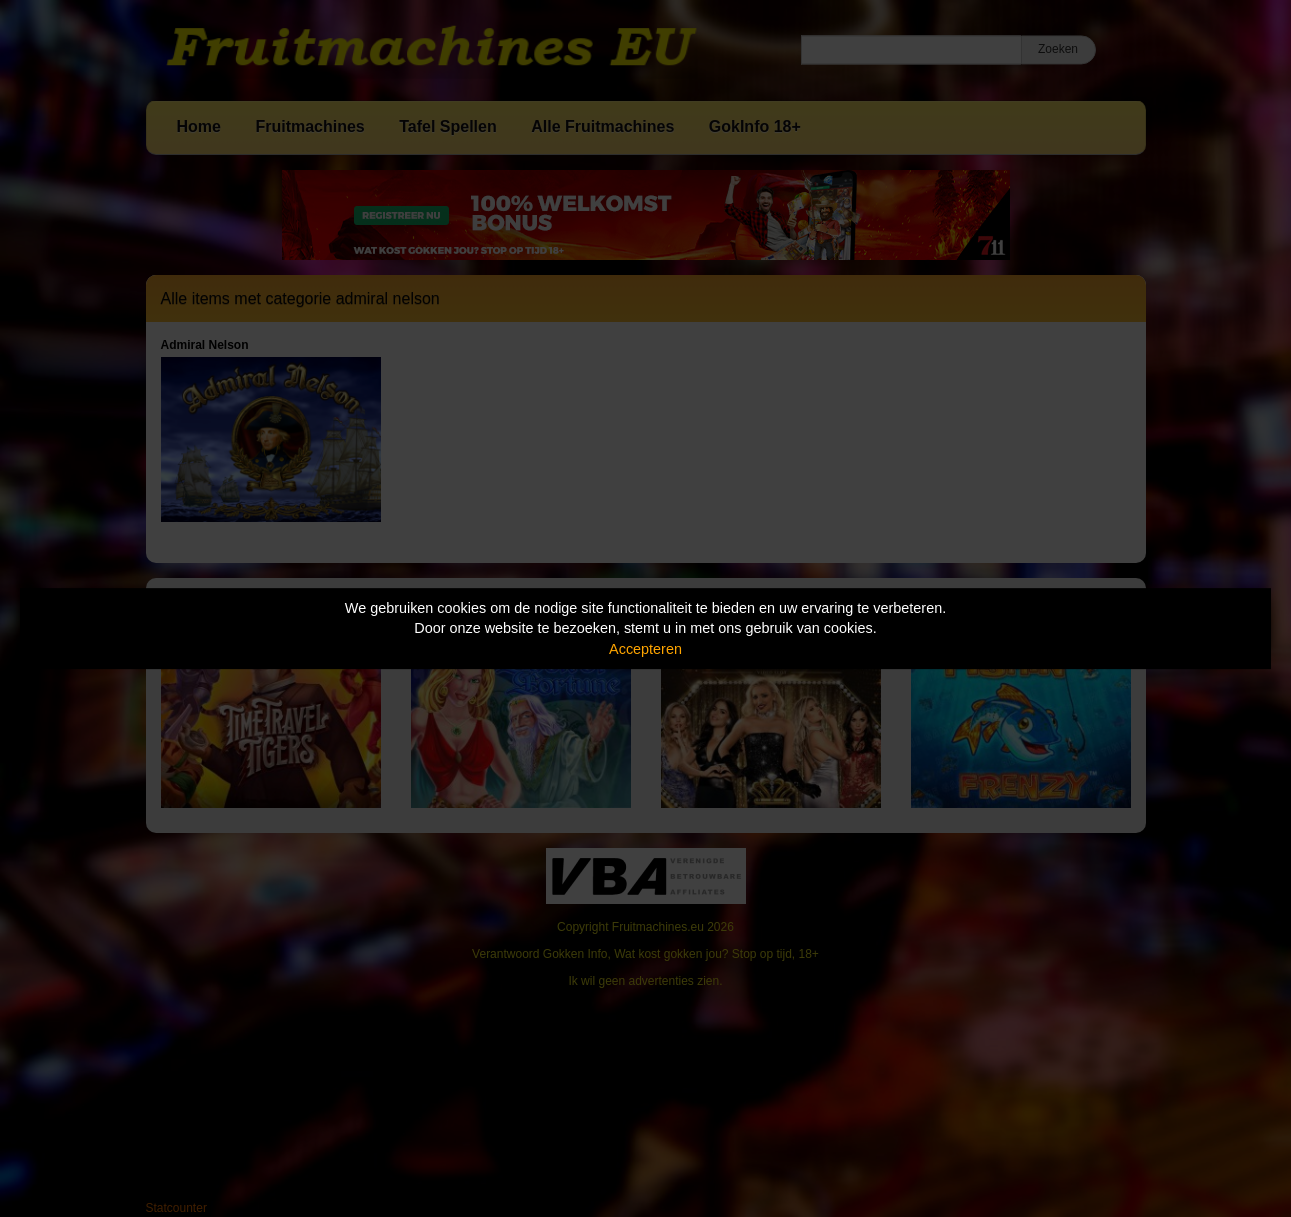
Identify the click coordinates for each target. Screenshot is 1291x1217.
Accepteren (645, 649)
